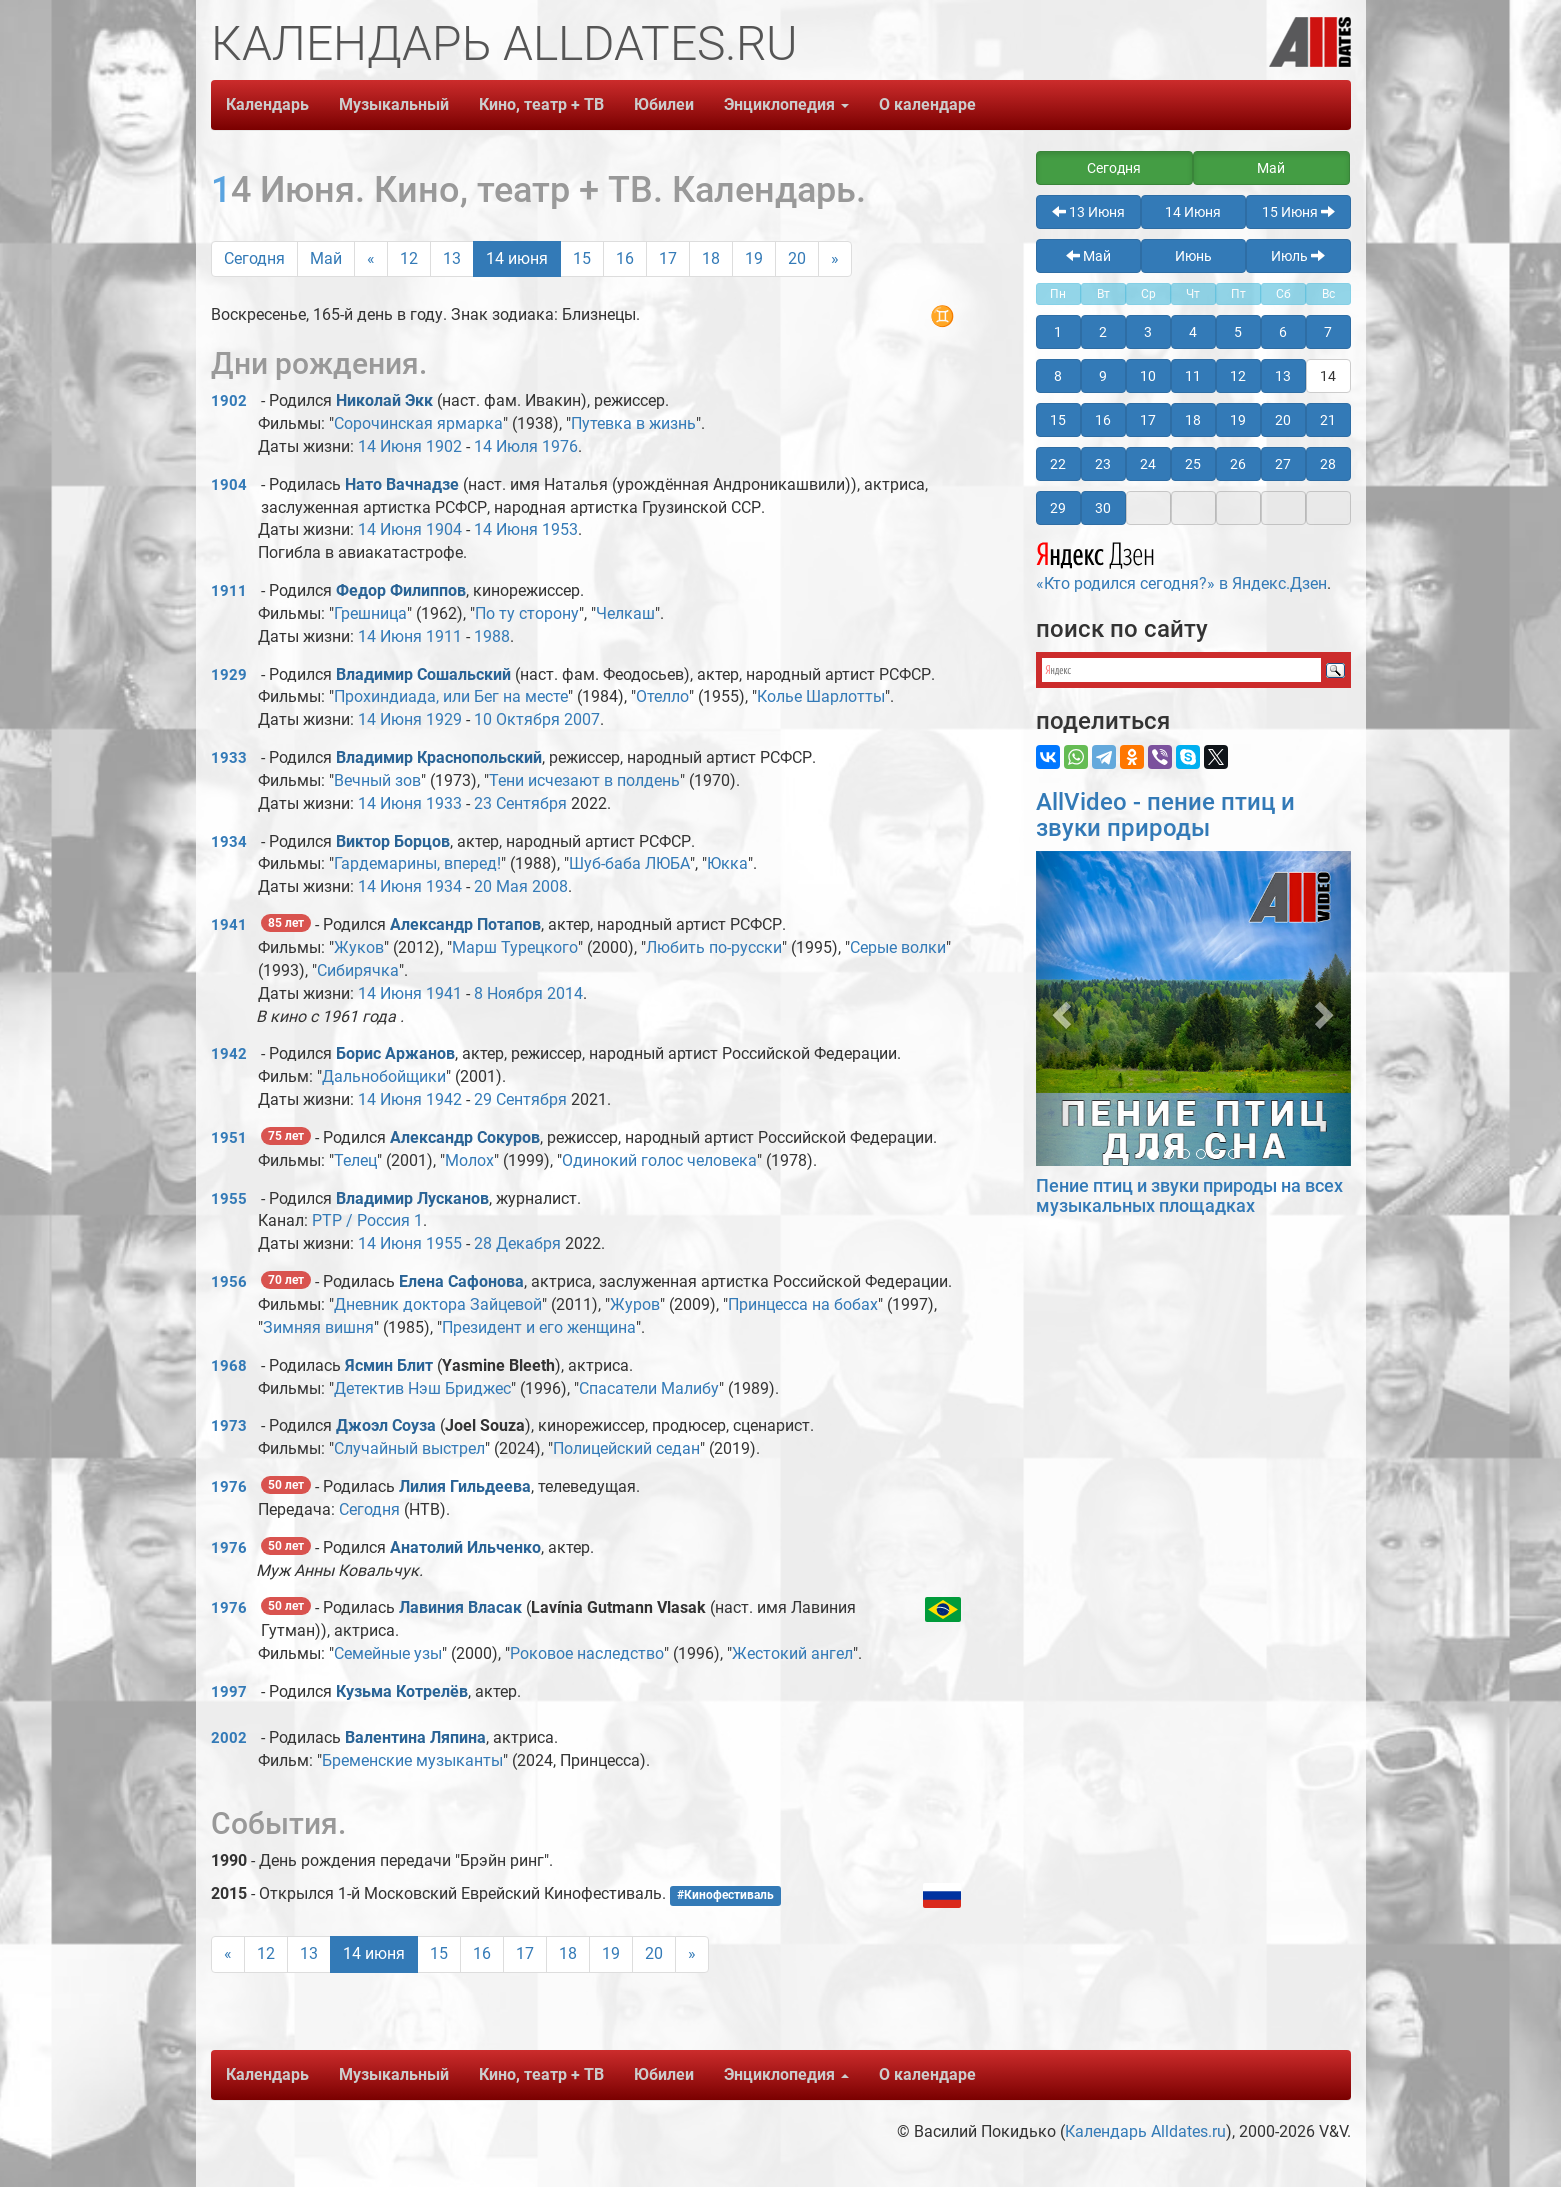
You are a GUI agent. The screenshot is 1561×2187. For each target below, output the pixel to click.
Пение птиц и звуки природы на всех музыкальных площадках (1189, 1195)
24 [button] (1148, 464)
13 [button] (1283, 376)
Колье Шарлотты (821, 696)
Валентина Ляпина (415, 1737)
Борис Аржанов (395, 1053)
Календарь (267, 104)
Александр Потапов (465, 924)
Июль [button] (1298, 256)
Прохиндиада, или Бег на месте (451, 696)
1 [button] (1058, 332)
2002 (229, 1738)
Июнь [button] (1193, 256)
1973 (229, 1426)
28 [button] (1328, 464)
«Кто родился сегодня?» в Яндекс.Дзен (1181, 564)
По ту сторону (527, 613)
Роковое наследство (587, 1653)
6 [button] (1283, 332)
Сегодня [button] (1114, 168)
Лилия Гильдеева (465, 1486)
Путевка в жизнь (633, 423)
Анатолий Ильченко (465, 1547)
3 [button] (1148, 332)
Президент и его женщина (539, 1327)
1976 (560, 446)
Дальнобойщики (384, 1076)
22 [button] (1058, 464)
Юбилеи (664, 104)
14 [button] (1328, 376)
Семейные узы (388, 1653)
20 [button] (1283, 420)
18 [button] (1193, 420)
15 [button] (1058, 420)
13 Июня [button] (1088, 212)
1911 (229, 591)
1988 (492, 636)
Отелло (662, 696)
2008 (550, 886)
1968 (229, 1366)
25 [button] (1193, 464)
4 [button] (1193, 332)
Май (326, 258)
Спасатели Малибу (649, 1388)
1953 (560, 529)
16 (625, 258)
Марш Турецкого (515, 947)
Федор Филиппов (401, 590)
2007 (582, 719)
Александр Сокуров (465, 1137)
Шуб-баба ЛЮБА (629, 863)
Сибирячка (358, 970)
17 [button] (1148, 420)
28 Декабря (517, 1243)
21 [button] (1328, 420)
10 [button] (1148, 376)
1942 (229, 1054)
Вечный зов (377, 780)
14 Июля (506, 446)
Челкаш (625, 613)
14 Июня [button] (1193, 212)
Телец (355, 1160)
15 (582, 258)
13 (452, 258)
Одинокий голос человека (659, 1160)
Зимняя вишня (318, 1327)
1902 (229, 401)
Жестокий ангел (792, 1653)
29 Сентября (520, 1099)
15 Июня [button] (1298, 212)
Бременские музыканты (412, 1760)
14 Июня (390, 446)
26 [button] (1238, 464)
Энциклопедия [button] (786, 104)
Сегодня (254, 258)
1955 (229, 1199)
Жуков (359, 947)
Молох (469, 1160)
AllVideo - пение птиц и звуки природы (1165, 815)
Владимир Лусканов (412, 1198)
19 (754, 258)
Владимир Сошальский (423, 674)
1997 (229, 1692)
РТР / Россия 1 (367, 1220)
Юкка (727, 863)
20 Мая (501, 886)
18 (711, 258)
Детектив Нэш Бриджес (422, 1388)
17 (668, 258)
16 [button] (1103, 420)
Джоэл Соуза (386, 1425)
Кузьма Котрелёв (402, 1691)
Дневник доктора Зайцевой (438, 1304)
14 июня (517, 258)
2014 (565, 993)
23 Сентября (520, 803)
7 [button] (1328, 332)
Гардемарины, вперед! (417, 863)
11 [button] (1193, 376)
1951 (229, 1138)
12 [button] (1238, 376)
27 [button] (1283, 464)
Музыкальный (394, 104)
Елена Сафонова (461, 1281)
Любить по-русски (714, 947)
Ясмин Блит (389, 1365)
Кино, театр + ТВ (541, 104)
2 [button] (1103, 332)
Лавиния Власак (460, 1607)
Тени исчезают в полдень (584, 780)
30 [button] (1103, 508)
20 (797, 258)
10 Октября (517, 719)
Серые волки (898, 947)
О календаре (927, 104)
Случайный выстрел (409, 1448)
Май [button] (1271, 168)
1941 (229, 925)
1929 (229, 675)
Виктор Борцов (393, 841)
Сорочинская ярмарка (418, 423)
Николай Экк (384, 400)
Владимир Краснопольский (439, 757)
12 (409, 258)
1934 (229, 842)
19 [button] (1238, 420)
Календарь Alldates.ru (1145, 2131)
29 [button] (1058, 508)
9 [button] (1103, 376)
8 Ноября (508, 993)
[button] (1059, 1008)
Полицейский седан (626, 1448)
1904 (229, 485)
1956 (229, 1282)
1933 (229, 758)
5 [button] (1238, 332)
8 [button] (1058, 376)
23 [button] (1103, 464)
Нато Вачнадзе (402, 484)
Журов (635, 1304)
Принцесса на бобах (803, 1304)
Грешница (370, 613)
